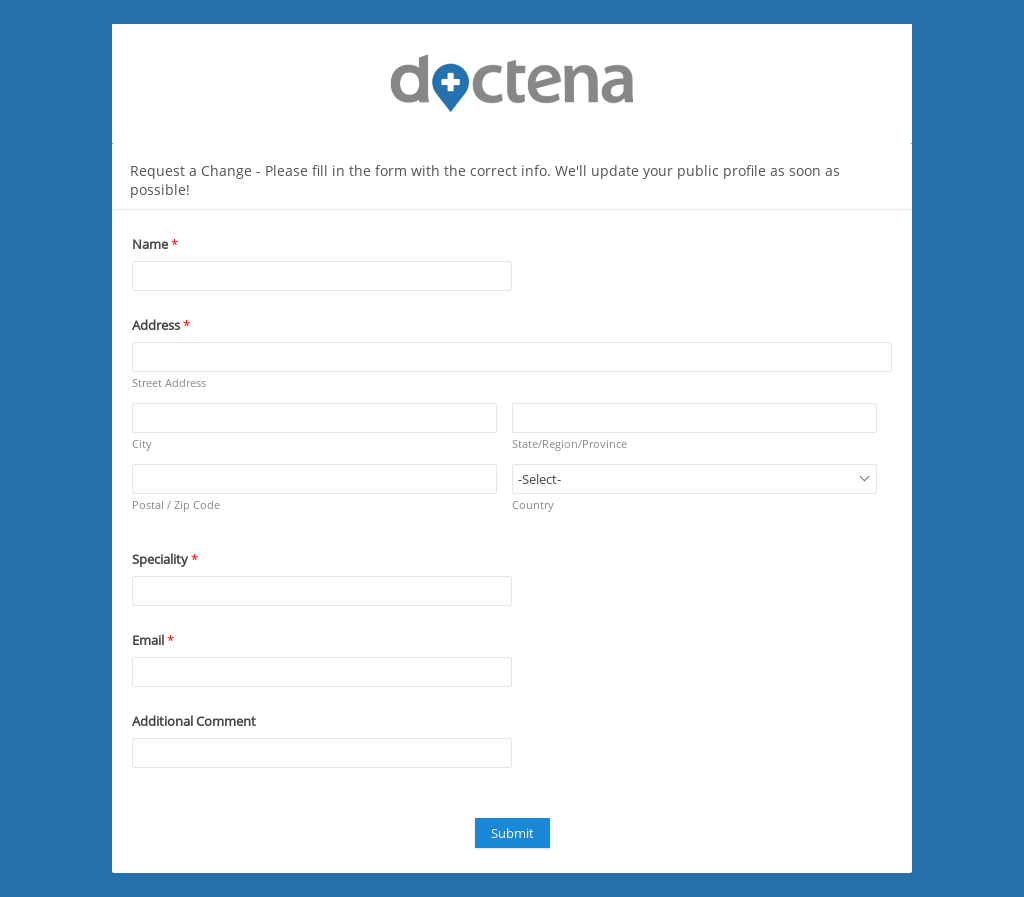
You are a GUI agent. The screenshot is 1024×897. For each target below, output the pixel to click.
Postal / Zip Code (176, 504)
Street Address (169, 382)
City (142, 443)
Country (533, 504)
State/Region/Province (569, 443)
